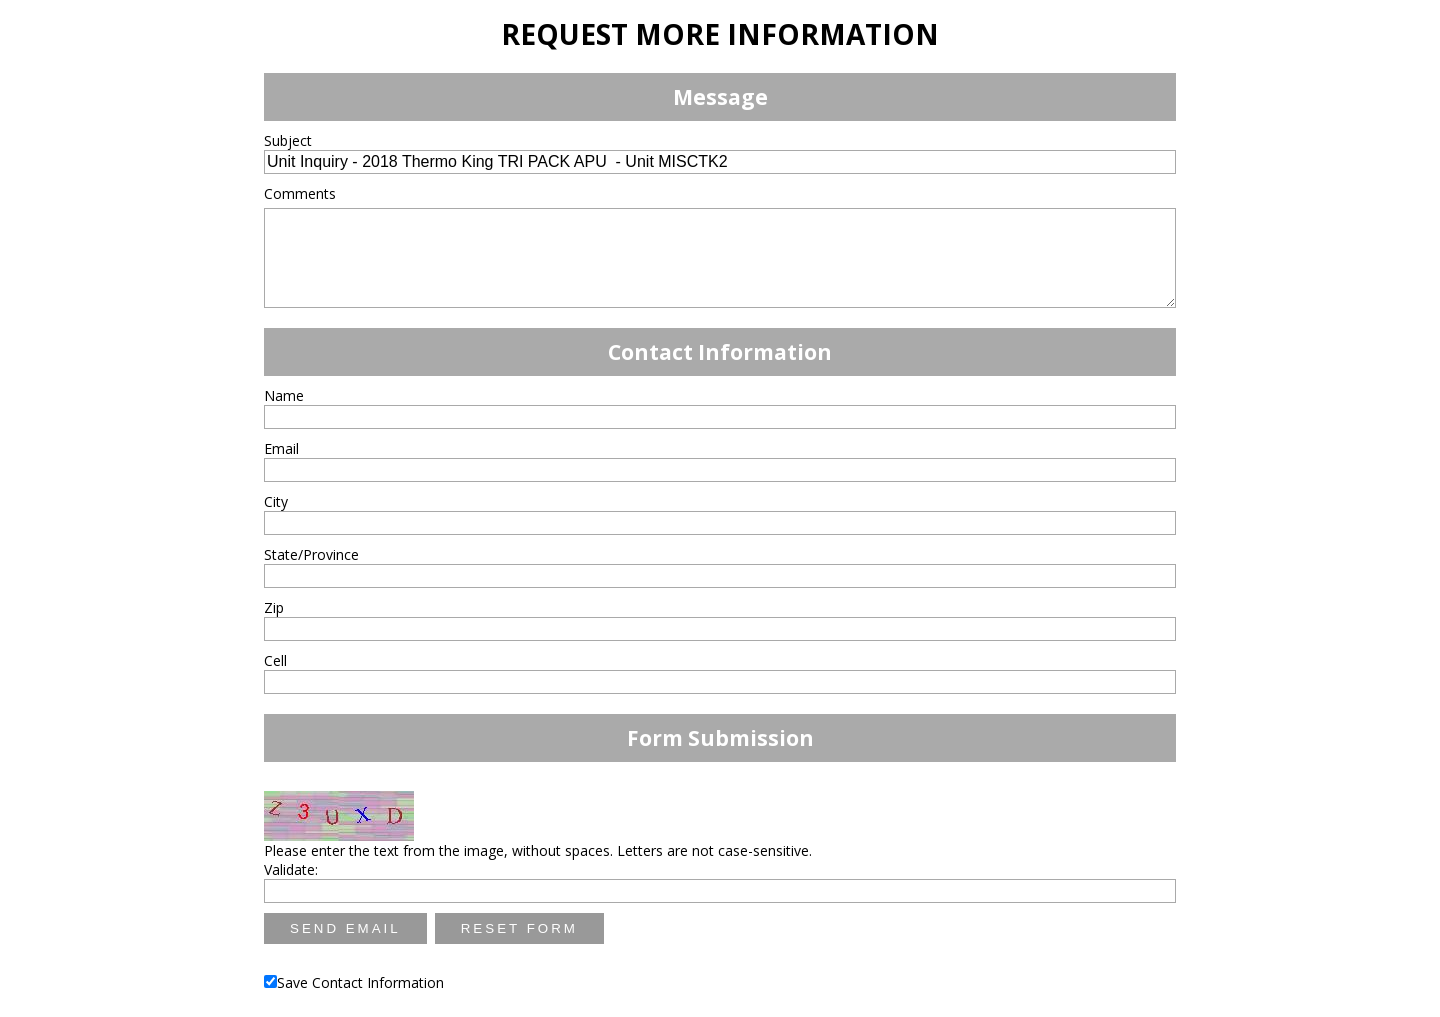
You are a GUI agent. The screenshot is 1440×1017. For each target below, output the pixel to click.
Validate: (291, 869)
